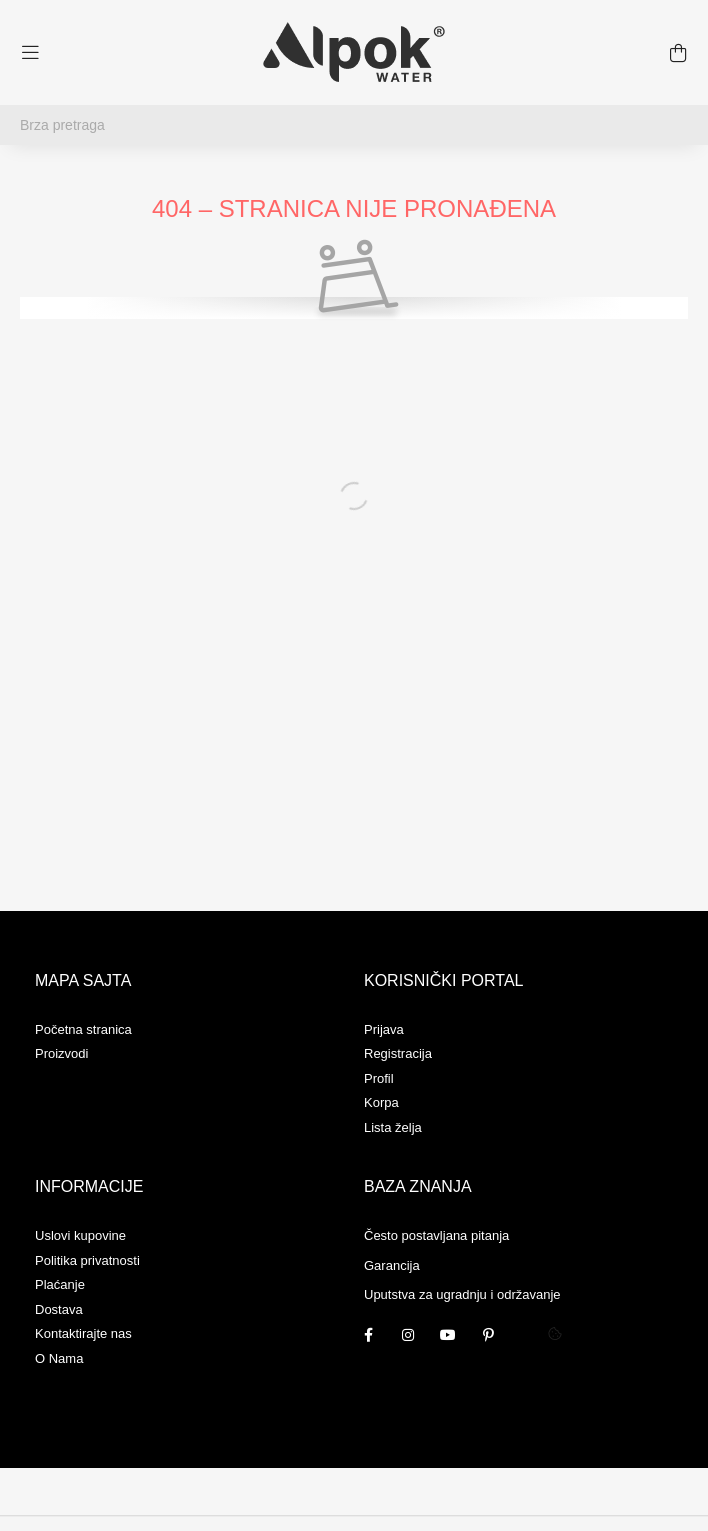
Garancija (392, 1265)
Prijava (384, 1029)
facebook (368, 1335)
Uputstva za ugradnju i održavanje (462, 1294)
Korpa (381, 1102)
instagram (408, 1335)
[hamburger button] (30, 53)
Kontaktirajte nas (83, 1333)
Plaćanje (60, 1284)
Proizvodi (61, 1053)
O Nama (59, 1358)
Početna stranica (83, 1029)
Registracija (398, 1053)
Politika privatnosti (87, 1260)
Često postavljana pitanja (436, 1235)
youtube (448, 1335)
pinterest (488, 1335)
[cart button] (678, 53)
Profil (379, 1078)
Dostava (59, 1309)
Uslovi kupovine (80, 1235)
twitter (528, 1335)
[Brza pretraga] (354, 125)
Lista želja (393, 1127)
